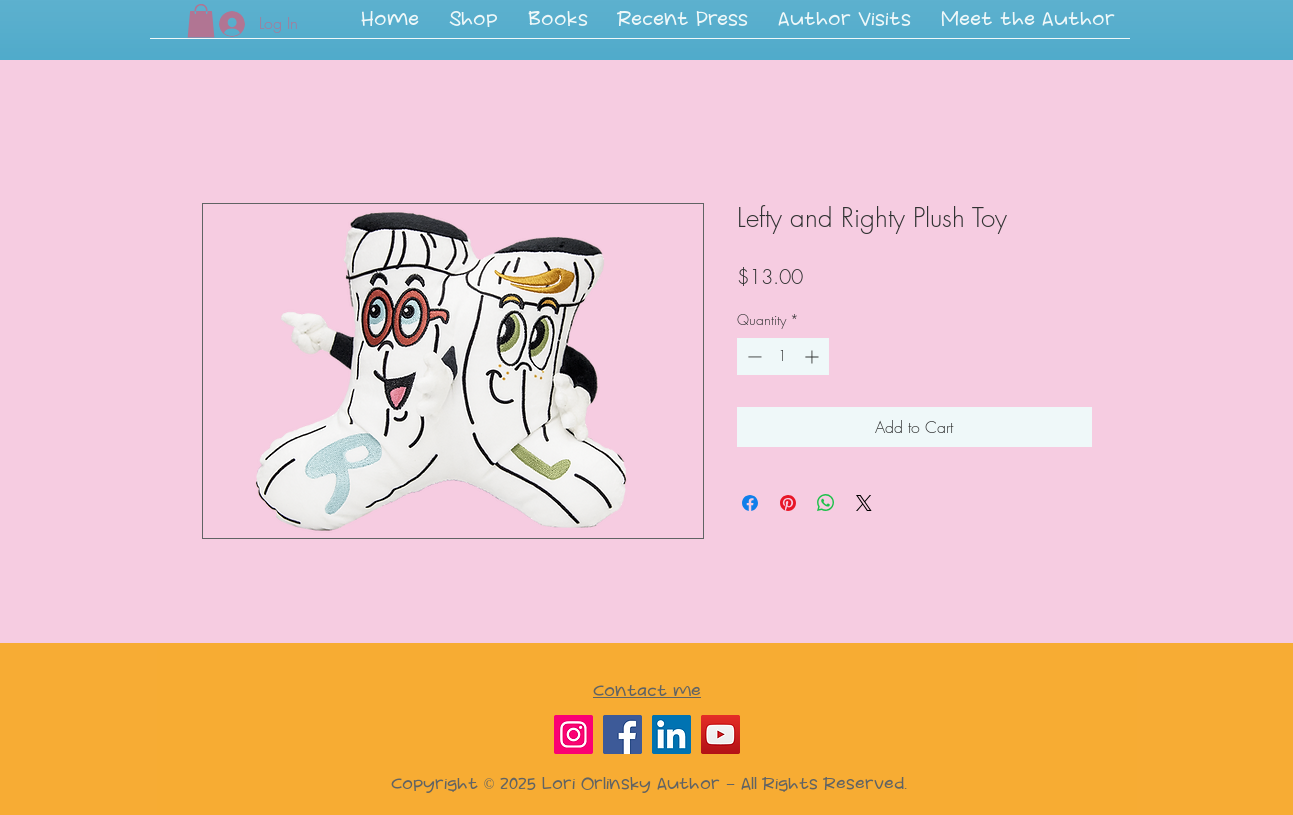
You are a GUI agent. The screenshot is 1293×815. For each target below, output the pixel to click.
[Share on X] (864, 503)
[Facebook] (622, 734)
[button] (558, 26)
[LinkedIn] (671, 734)
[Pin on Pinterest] (788, 503)
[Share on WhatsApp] (826, 503)
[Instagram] (573, 734)
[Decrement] (752, 356)
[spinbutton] (783, 356)
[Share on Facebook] (750, 503)
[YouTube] (720, 734)
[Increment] (813, 356)
